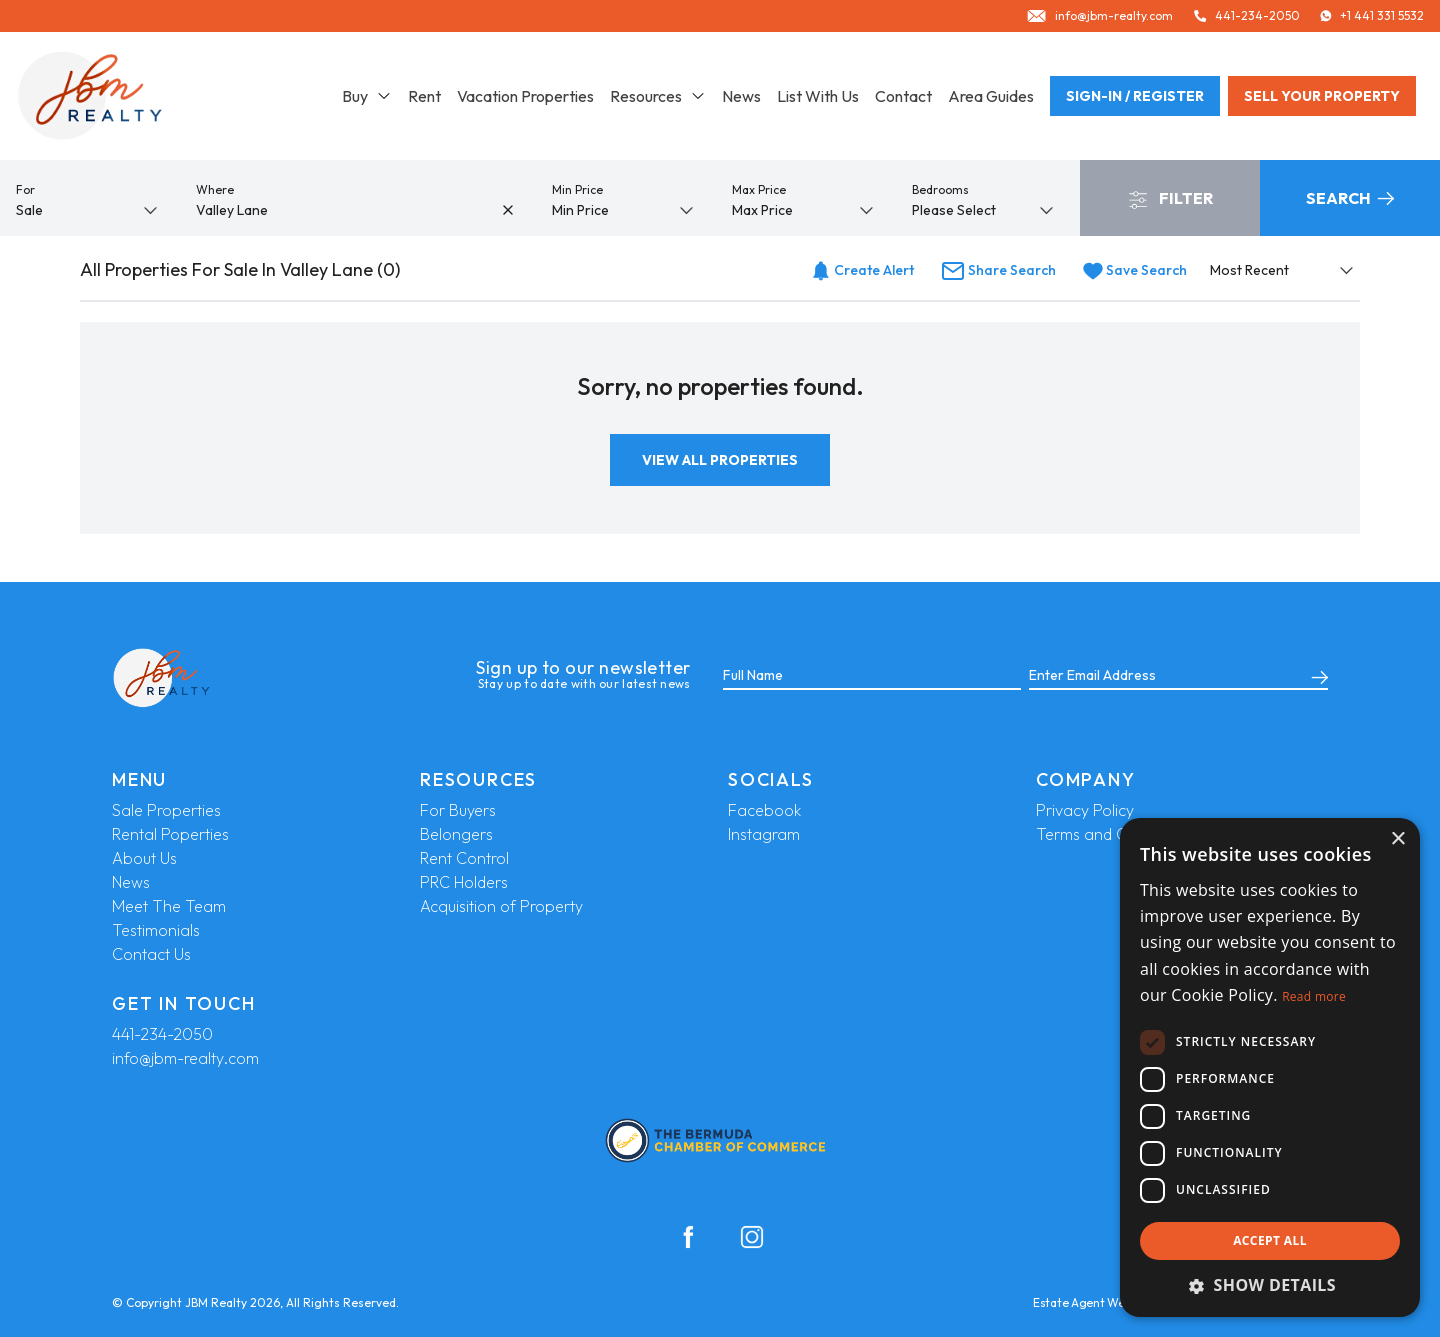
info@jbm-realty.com (185, 1058)
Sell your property (1322, 96)
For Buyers (458, 810)
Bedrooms (940, 189)
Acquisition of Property (501, 906)
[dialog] (1270, 1067)
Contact (903, 96)
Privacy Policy (1085, 810)
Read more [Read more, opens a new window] (1314, 996)
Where (215, 189)
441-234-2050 (162, 1034)
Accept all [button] (1270, 1240)
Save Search (1135, 270)
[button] (1270, 1285)
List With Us (818, 96)
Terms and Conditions (1114, 834)
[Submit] (1316, 676)
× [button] (1397, 839)
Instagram (764, 834)
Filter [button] (1170, 199)
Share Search (998, 270)
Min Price (577, 189)
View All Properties (720, 460)
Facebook (764, 810)
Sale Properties (166, 810)
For (25, 189)
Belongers (456, 834)
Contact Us (151, 954)
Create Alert (862, 270)
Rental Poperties (170, 834)
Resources (658, 96)
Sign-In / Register (1135, 96)
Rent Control (464, 858)
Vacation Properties (525, 96)
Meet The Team (169, 906)
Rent (424, 96)
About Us (144, 858)
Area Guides (991, 96)
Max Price (759, 189)
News (741, 96)
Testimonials (156, 930)
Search (1350, 198)
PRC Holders (464, 882)
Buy (367, 96)
